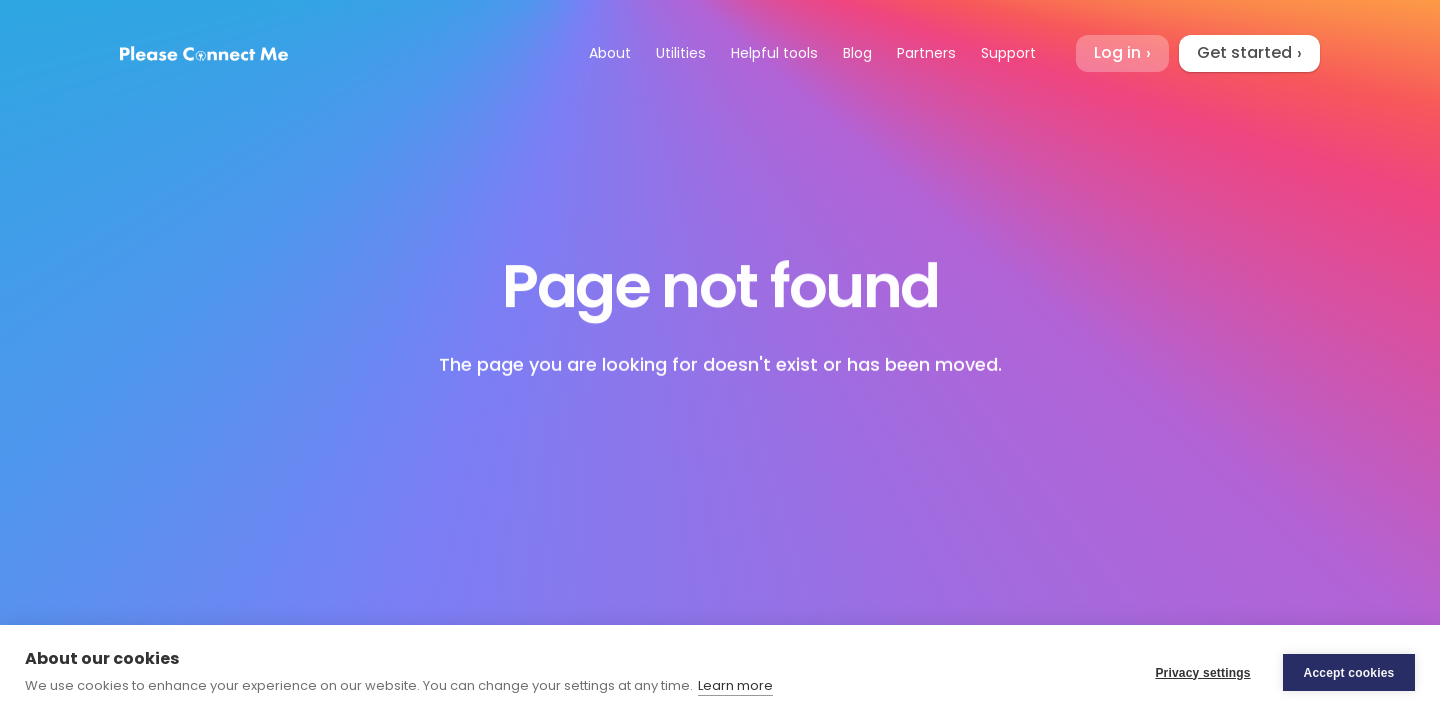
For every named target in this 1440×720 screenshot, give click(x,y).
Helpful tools (774, 53)
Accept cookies (1349, 673)
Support (1008, 53)
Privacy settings (1202, 673)
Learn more (735, 685)
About (610, 53)
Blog (857, 53)
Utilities (681, 53)
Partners (926, 53)
